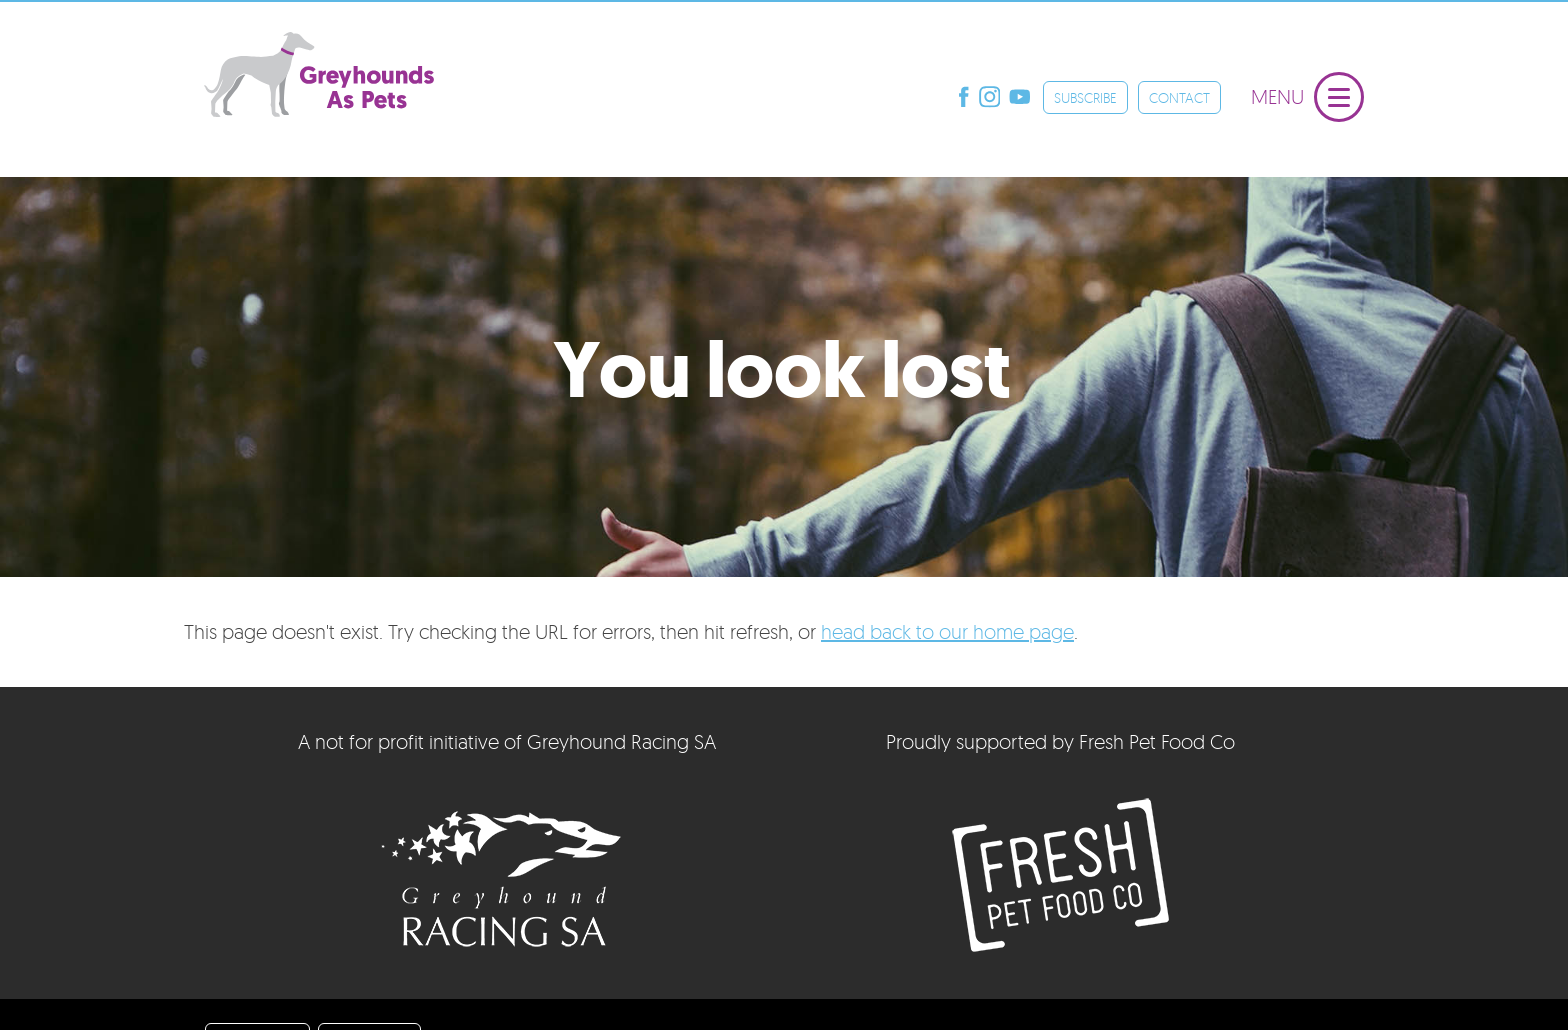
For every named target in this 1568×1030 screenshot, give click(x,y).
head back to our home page (947, 631)
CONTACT (1179, 97)
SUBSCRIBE (1085, 97)
